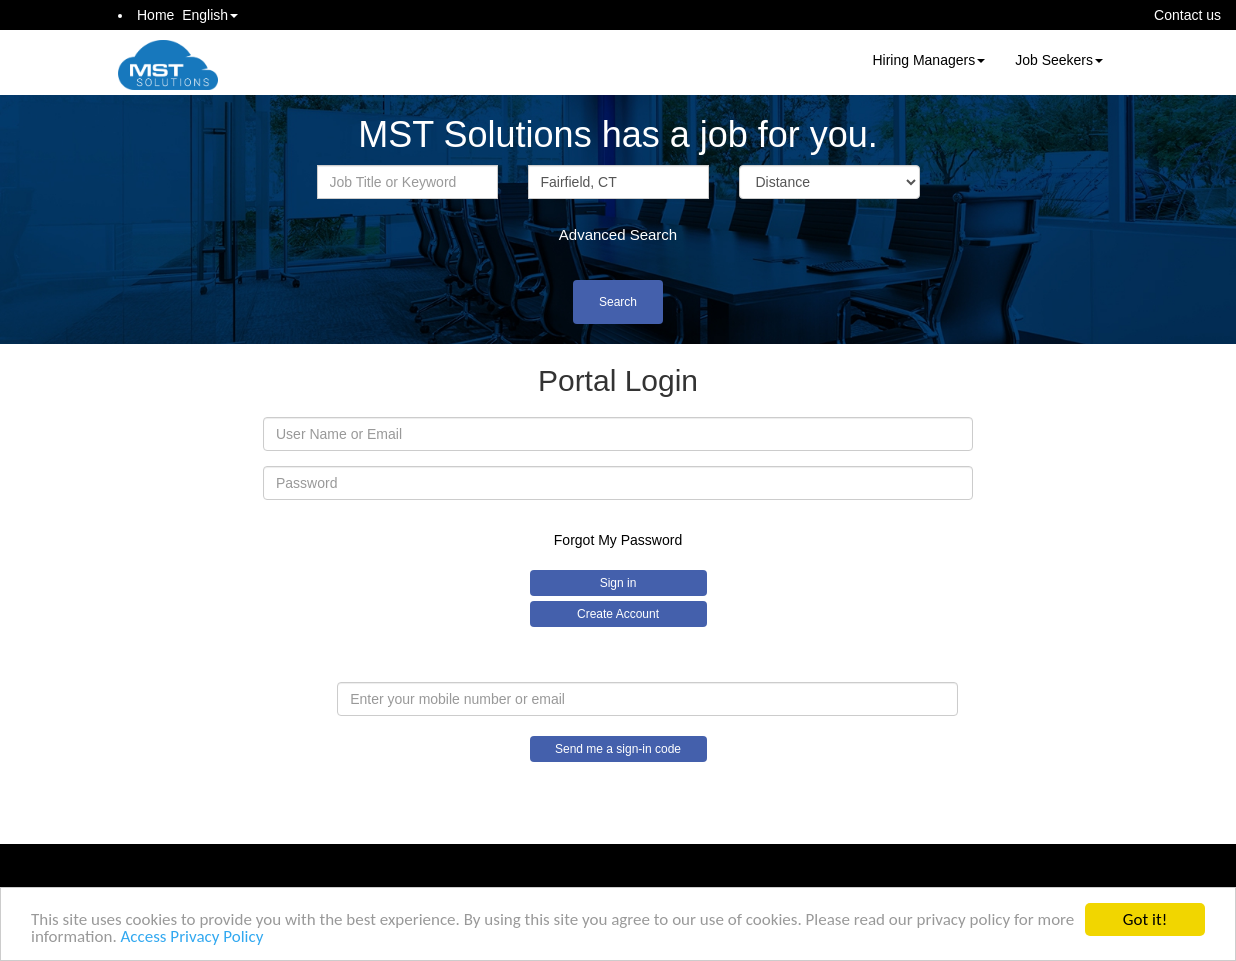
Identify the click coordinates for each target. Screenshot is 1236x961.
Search (618, 302)
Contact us (1187, 15)
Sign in (618, 583)
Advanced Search (618, 234)
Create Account (618, 614)
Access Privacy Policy (192, 938)
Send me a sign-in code (618, 749)
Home (155, 15)
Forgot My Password (618, 540)
